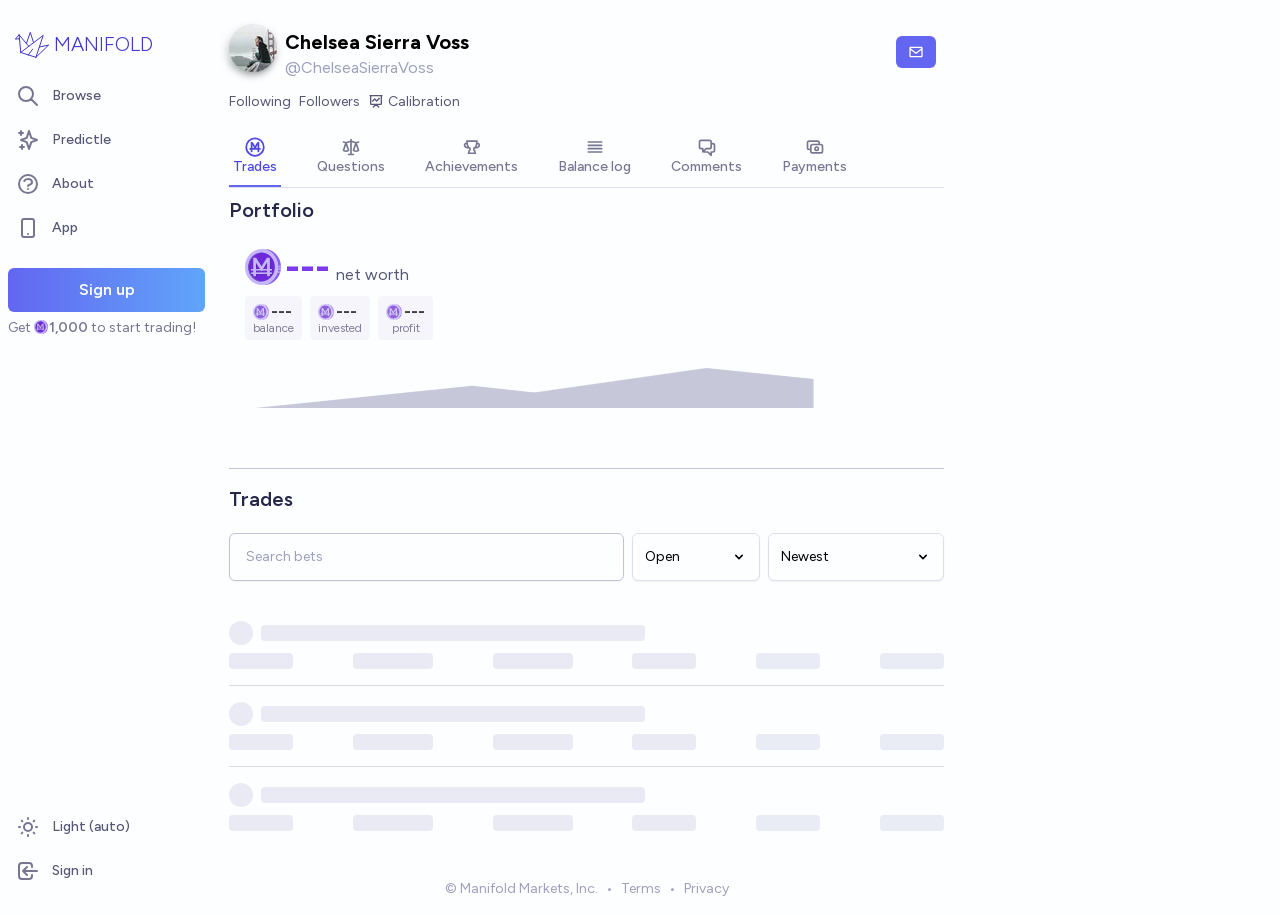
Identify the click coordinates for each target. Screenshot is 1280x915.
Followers (329, 101)
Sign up (107, 289)
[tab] (255, 158)
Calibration (414, 102)
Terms (641, 888)
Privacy (706, 888)
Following (260, 101)
